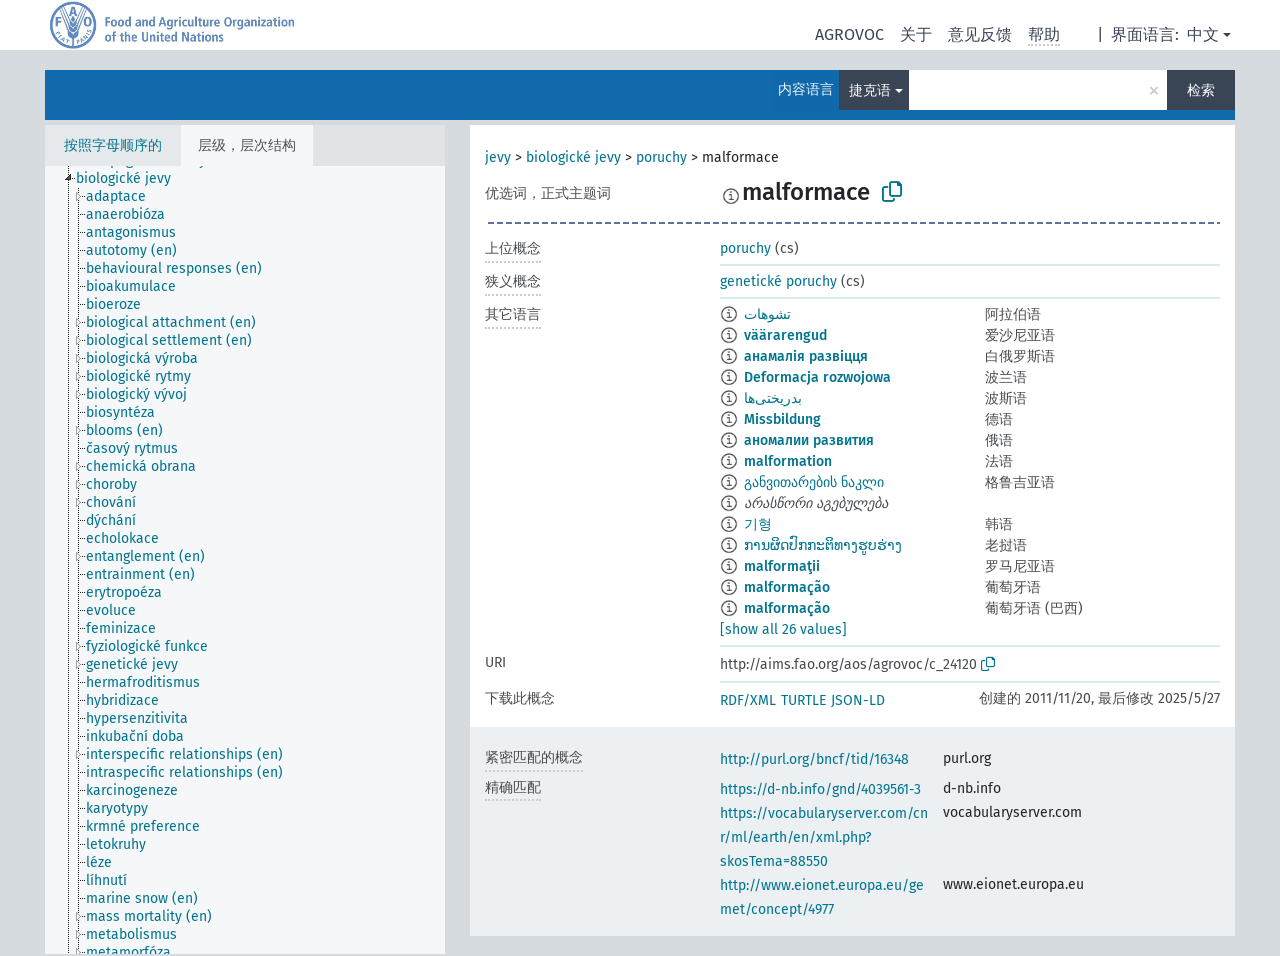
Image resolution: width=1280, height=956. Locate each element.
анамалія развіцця (806, 356)
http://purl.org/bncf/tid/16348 (814, 759)
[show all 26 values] (783, 629)
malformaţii (782, 566)
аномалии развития (809, 440)
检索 (1201, 90)
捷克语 (870, 90)
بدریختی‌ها (773, 398)
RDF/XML (748, 700)
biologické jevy (573, 157)
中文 (1203, 34)
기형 (758, 524)
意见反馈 (980, 34)
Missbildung (782, 419)
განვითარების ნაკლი (814, 482)
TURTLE (803, 700)
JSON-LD (858, 700)
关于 (916, 34)
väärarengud (785, 335)
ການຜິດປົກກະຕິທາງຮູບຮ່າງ (823, 545)
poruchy (661, 157)
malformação (787, 587)
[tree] (245, 560)
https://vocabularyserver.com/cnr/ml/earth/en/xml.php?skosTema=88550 (824, 837)
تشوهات (767, 314)
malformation (788, 461)
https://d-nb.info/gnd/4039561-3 (820, 789)
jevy (498, 157)
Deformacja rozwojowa (817, 377)
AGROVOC (849, 34)
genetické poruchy (778, 281)
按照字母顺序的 (113, 145)
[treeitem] (132, 179)
